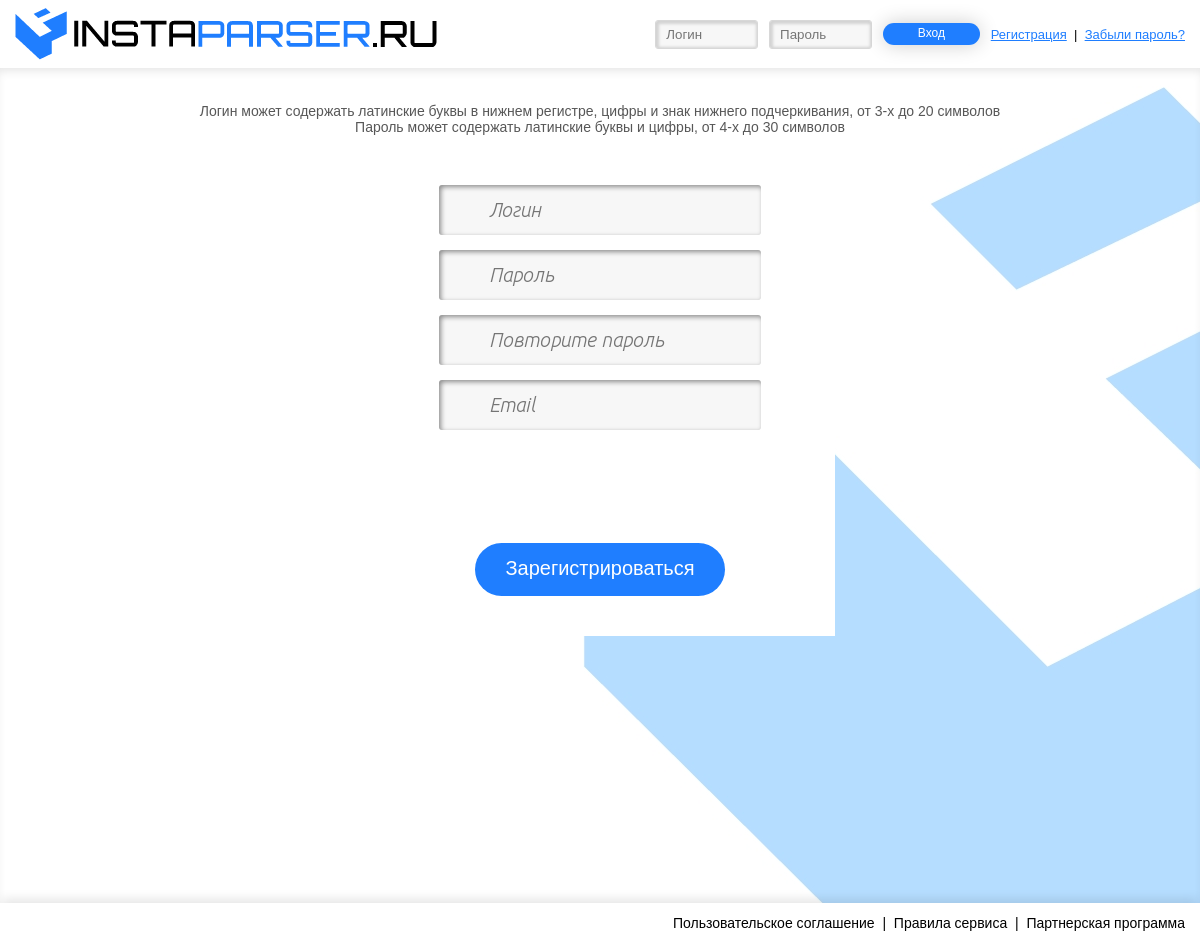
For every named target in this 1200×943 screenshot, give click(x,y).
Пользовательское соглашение (774, 923)
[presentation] (602, 478)
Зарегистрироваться (599, 568)
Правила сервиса (950, 923)
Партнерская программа (1105, 923)
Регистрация (1029, 34)
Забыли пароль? (1135, 34)
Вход (931, 33)
